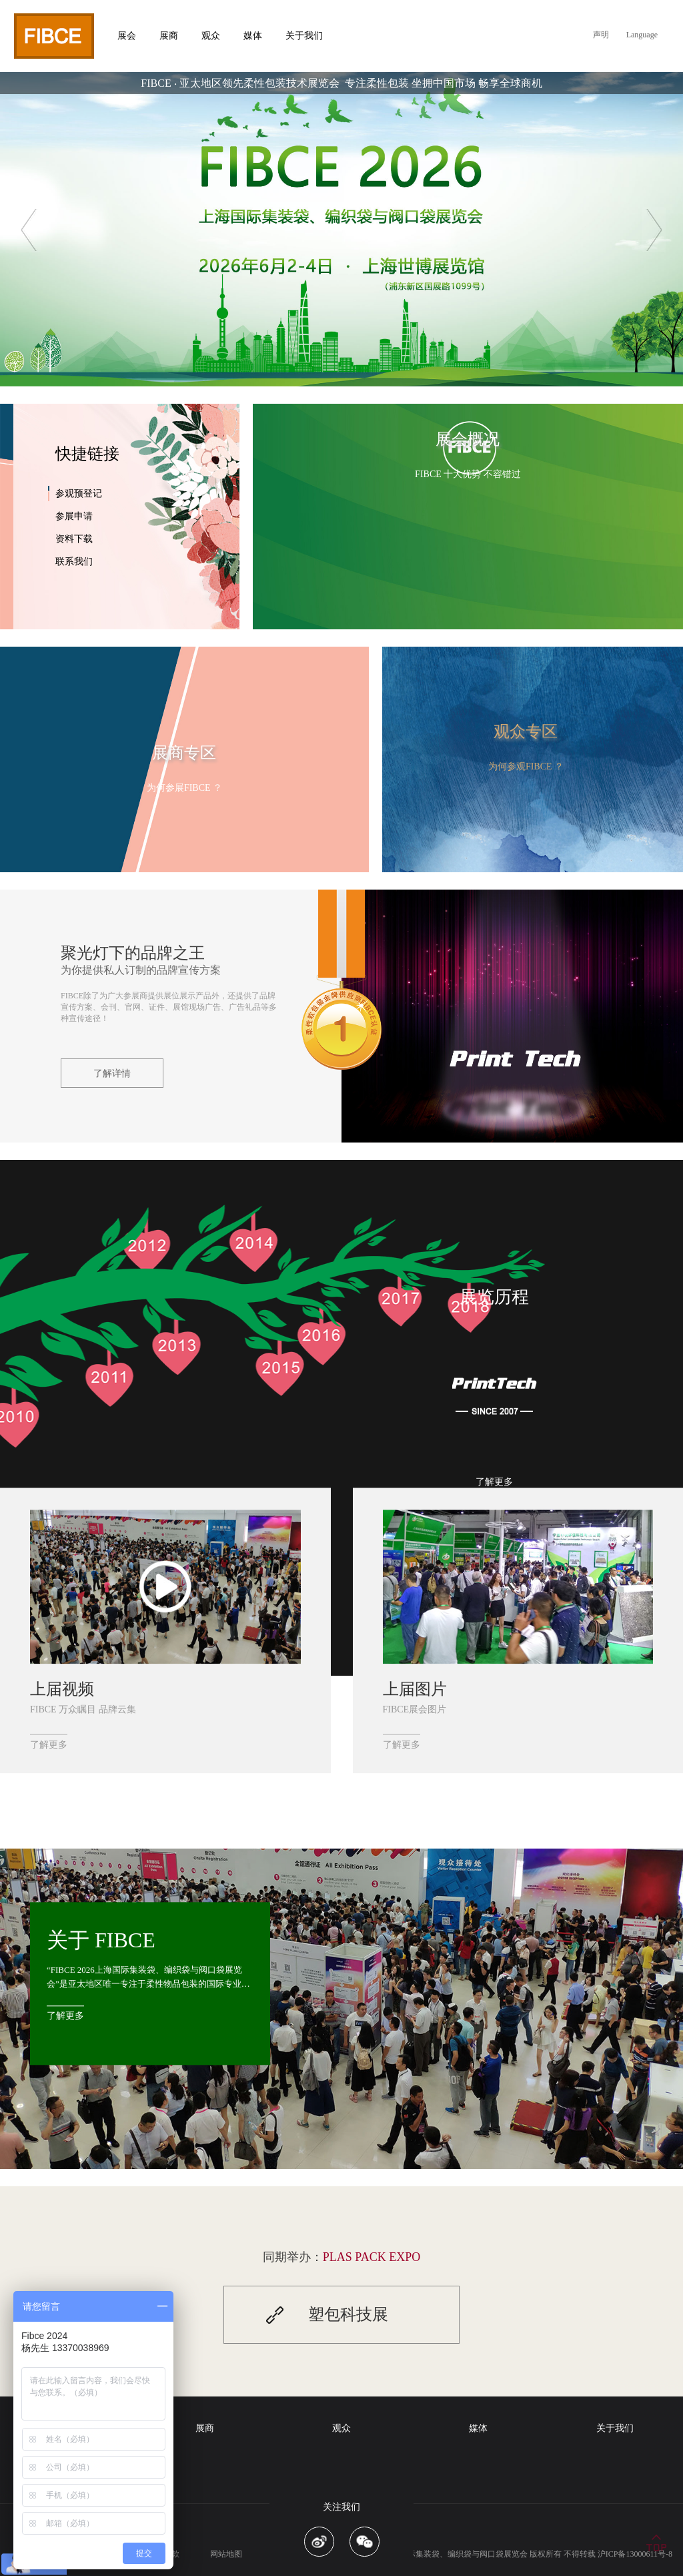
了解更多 (494, 1482)
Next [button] (654, 229)
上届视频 (62, 1689)
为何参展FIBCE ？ (184, 788)
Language (642, 34)
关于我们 (615, 2428)
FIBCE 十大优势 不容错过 (468, 474)
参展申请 (74, 516)
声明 (601, 34)
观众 (341, 2428)
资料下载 (74, 539)
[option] (341, 229)
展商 (204, 2428)
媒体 (478, 2428)
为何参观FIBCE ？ (526, 766)
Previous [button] (29, 229)
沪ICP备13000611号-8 (635, 2554)
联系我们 (74, 562)
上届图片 (415, 1689)
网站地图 (226, 2554)
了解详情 (112, 1073)
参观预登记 (78, 494)
